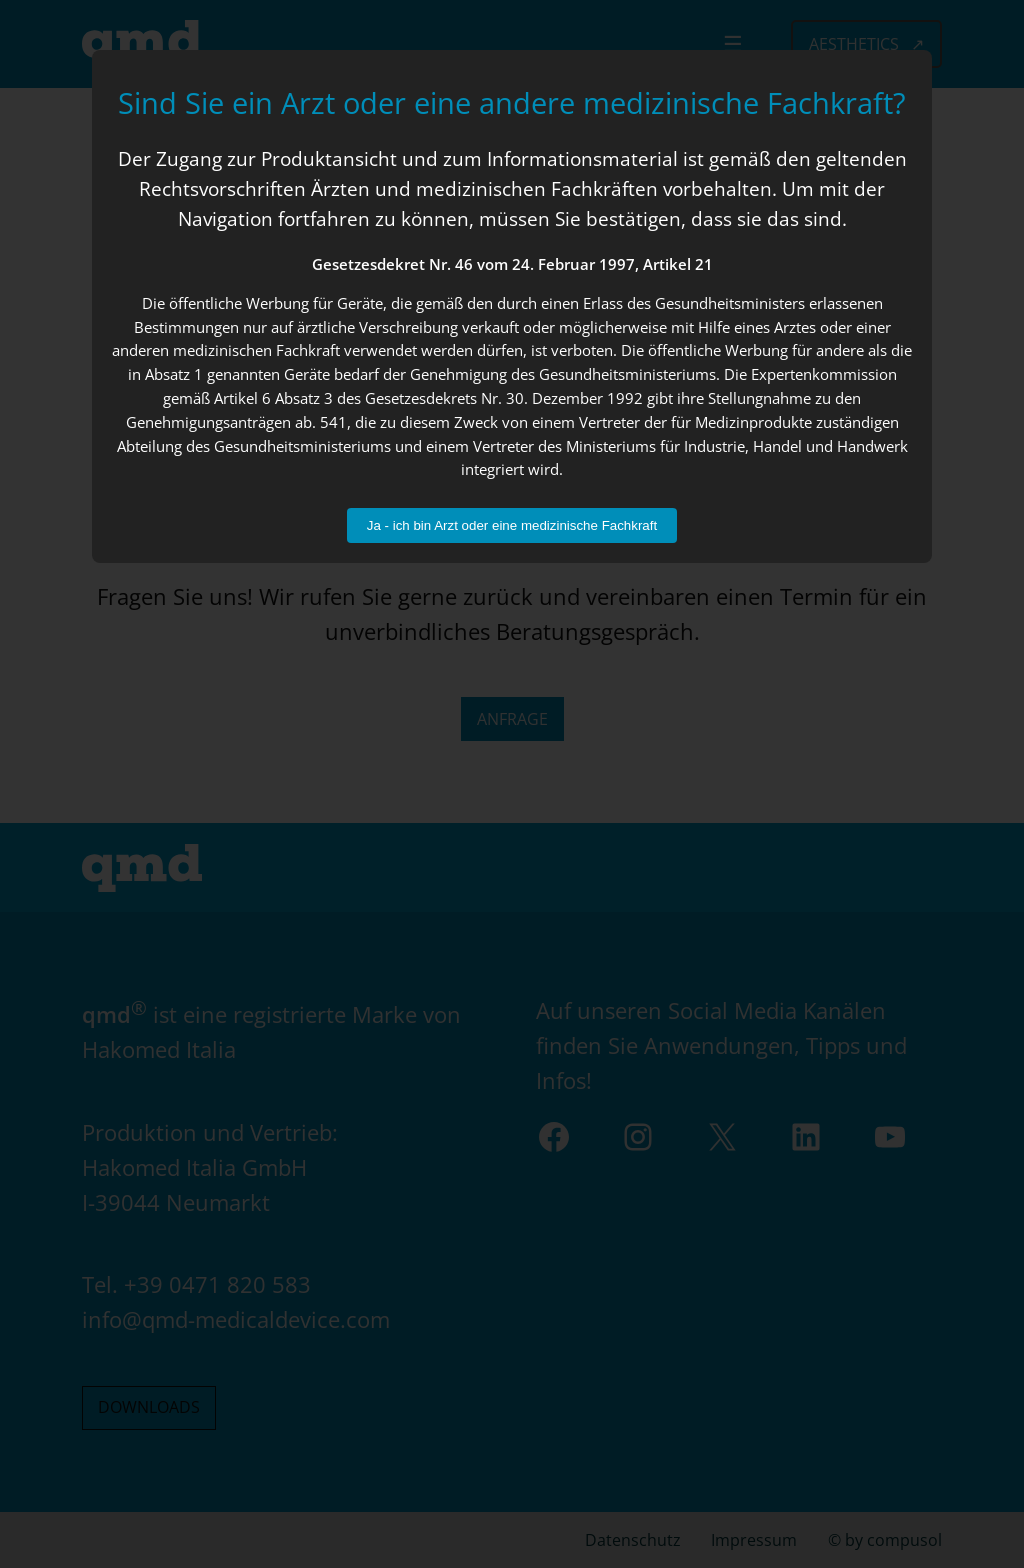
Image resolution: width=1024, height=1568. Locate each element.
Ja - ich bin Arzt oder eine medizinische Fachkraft (512, 525)
